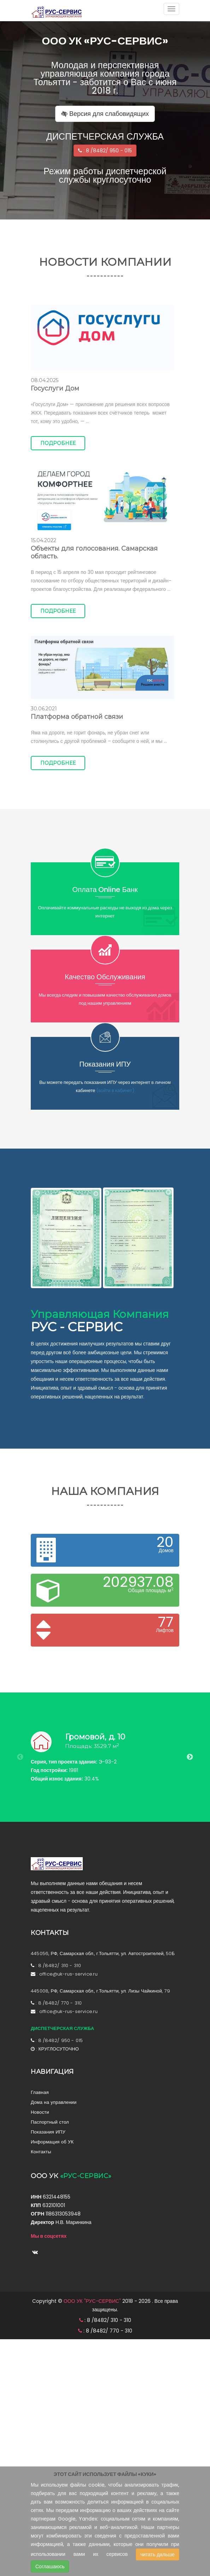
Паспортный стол (50, 2122)
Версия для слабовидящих (105, 113)
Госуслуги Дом (55, 388)
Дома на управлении (53, 2102)
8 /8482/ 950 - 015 (60, 2040)
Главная (40, 2092)
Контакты (41, 2151)
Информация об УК (52, 2141)
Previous (20, 1757)
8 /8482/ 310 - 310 (59, 1965)
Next (189, 1757)
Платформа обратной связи (77, 717)
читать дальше (157, 2554)
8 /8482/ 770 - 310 (60, 2003)
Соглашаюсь (49, 2566)
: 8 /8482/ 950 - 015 (105, 150)
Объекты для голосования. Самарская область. (94, 552)
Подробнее (58, 443)
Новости (40, 2112)
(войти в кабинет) (115, 1090)
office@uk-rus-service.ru (68, 1974)
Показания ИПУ (48, 2132)
